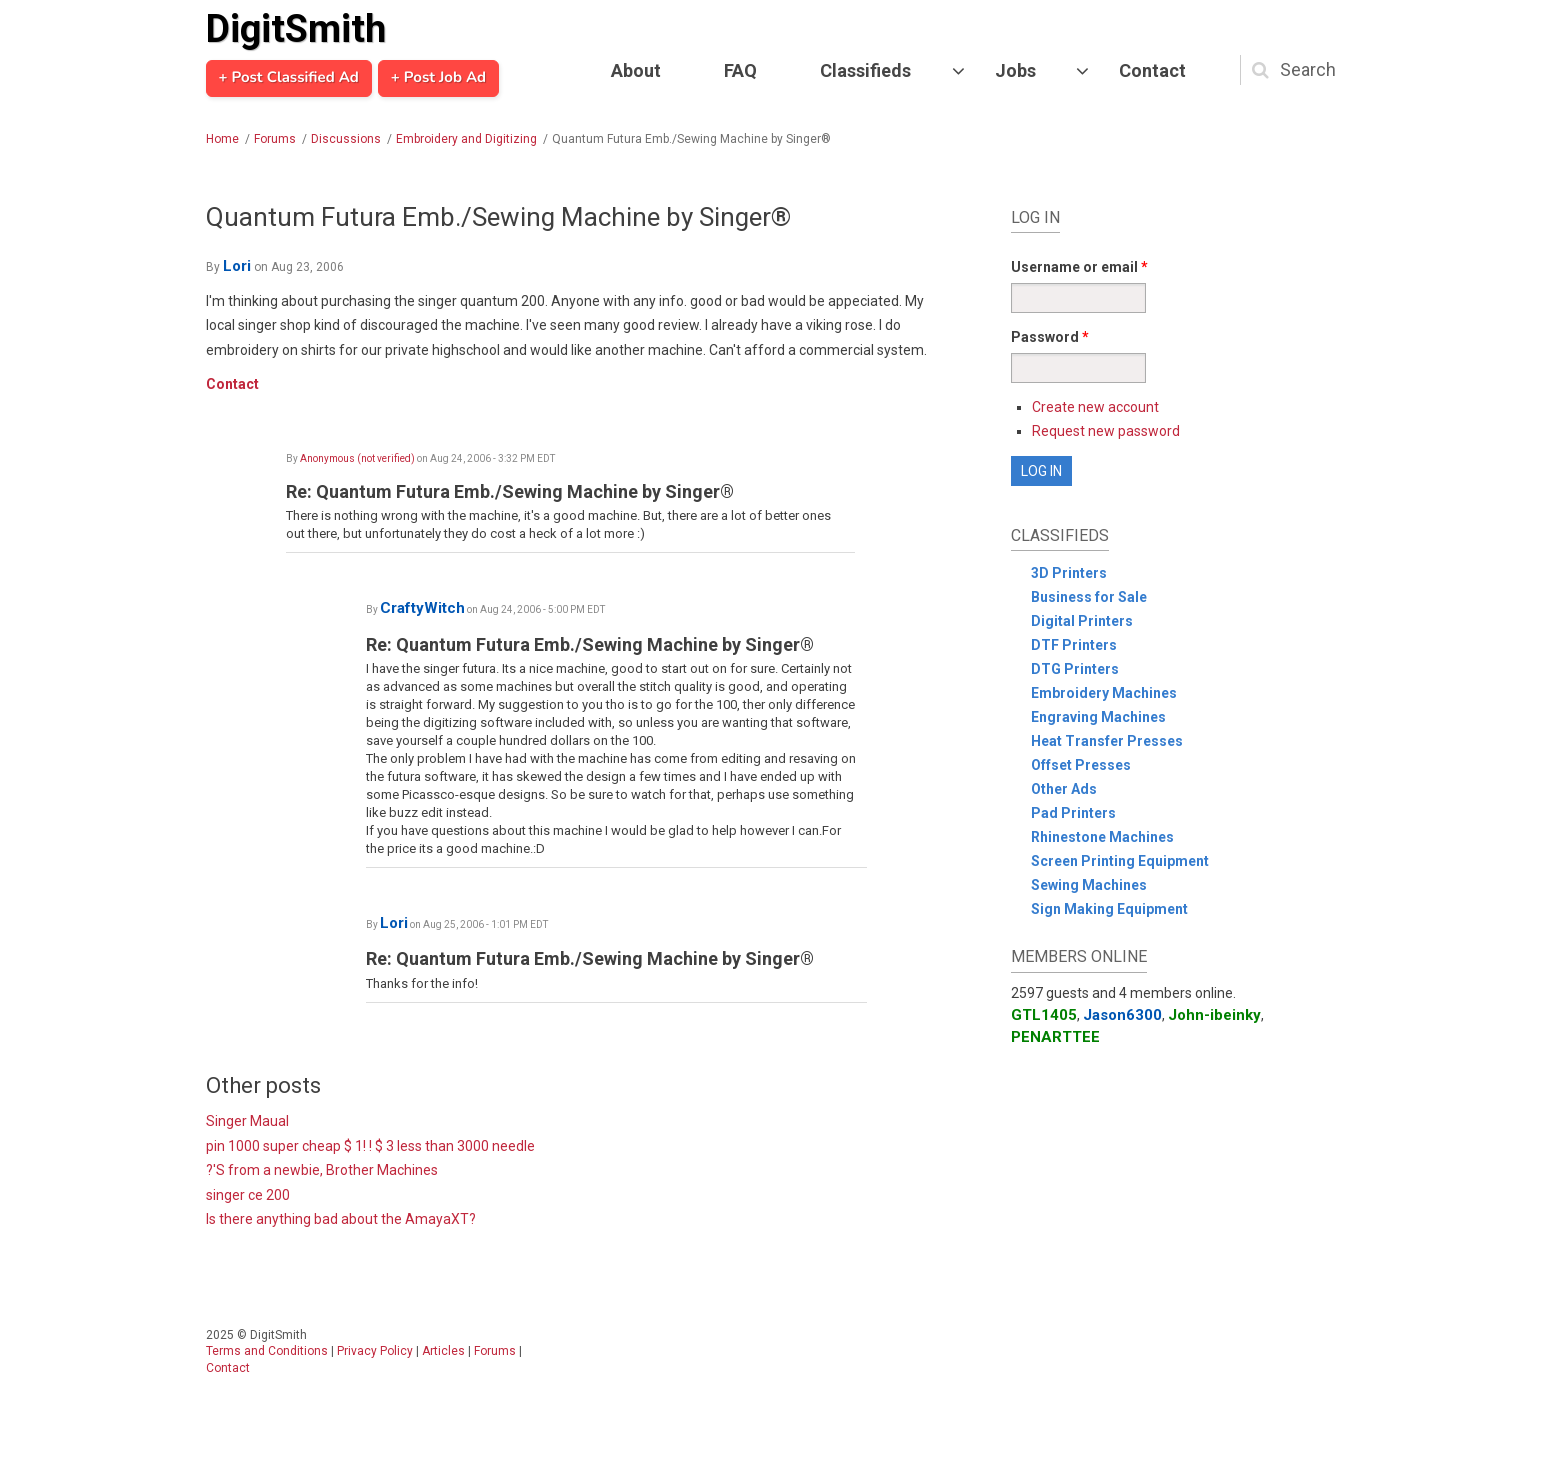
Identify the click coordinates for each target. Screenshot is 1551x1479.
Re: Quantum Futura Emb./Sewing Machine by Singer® (510, 491)
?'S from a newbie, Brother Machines (322, 1170)
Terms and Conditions (267, 1351)
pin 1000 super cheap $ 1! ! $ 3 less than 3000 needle (370, 1146)
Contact (1152, 70)
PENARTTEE (1055, 1037)
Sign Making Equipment (1109, 909)
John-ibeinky (1214, 1015)
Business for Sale (1089, 597)
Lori (237, 266)
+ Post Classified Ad (289, 78)
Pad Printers (1073, 813)
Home (222, 139)
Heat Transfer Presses (1107, 741)
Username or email (1079, 267)
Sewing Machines (1089, 885)
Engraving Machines (1098, 717)
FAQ (740, 70)
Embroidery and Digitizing (466, 139)
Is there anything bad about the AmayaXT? (341, 1219)
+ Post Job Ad (438, 78)
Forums (275, 139)
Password (1050, 337)
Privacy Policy (375, 1351)
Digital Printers (1082, 621)
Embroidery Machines (1104, 693)
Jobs (1015, 70)
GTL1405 (1044, 1015)
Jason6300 (1122, 1015)
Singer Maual (247, 1121)
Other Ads (1064, 789)
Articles (443, 1351)
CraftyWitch (422, 608)
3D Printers (1069, 573)
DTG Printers (1075, 669)
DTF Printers (1074, 645)
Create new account (1095, 407)
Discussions (346, 139)
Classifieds (865, 70)
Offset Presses (1081, 765)
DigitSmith (296, 29)
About (636, 70)
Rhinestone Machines (1102, 837)
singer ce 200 (248, 1195)
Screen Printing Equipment (1120, 861)
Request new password (1106, 431)
